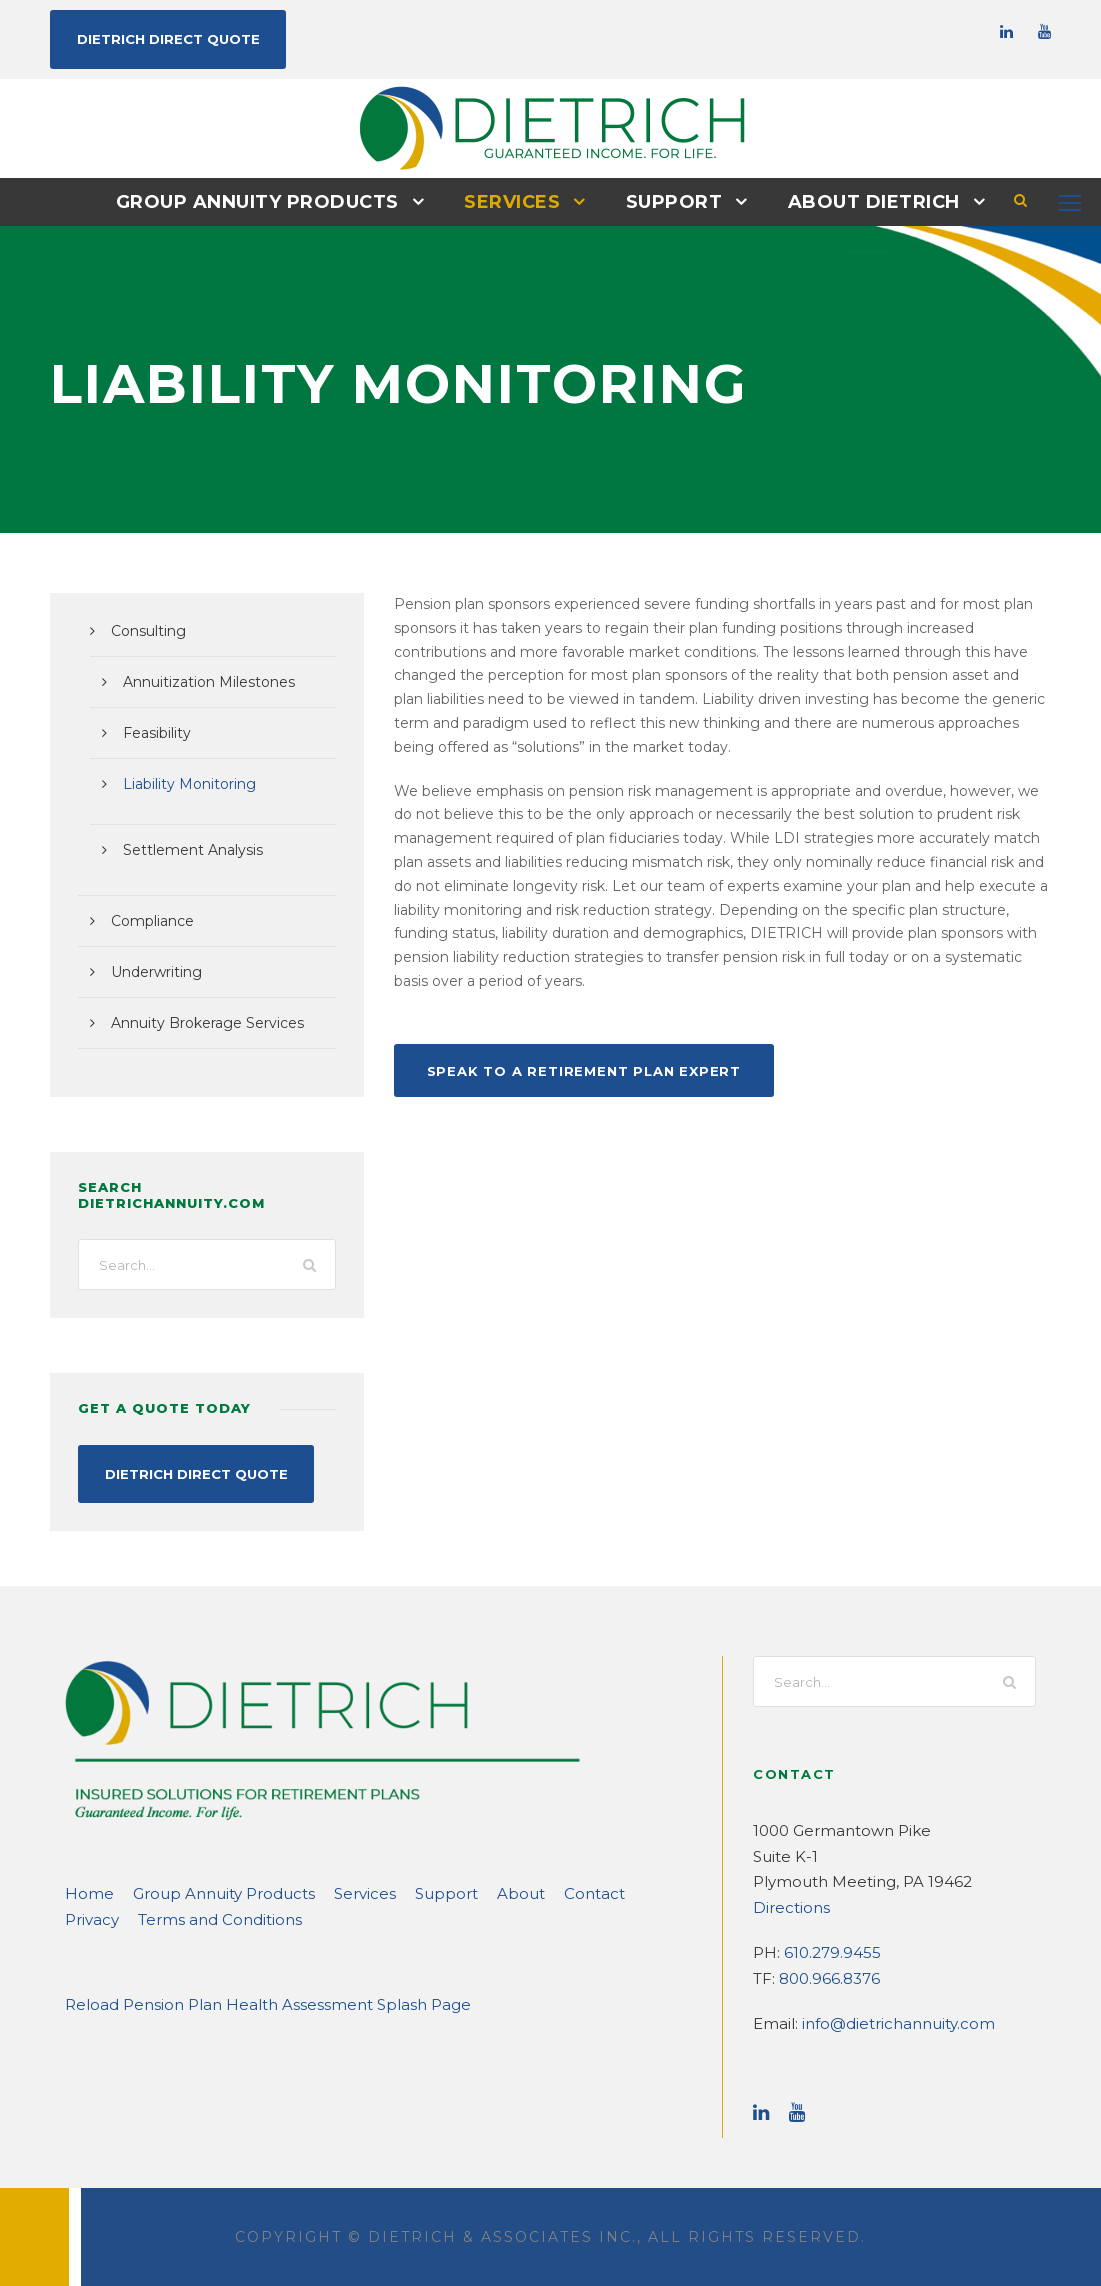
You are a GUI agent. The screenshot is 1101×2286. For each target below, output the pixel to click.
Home (85, 1891)
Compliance (148, 920)
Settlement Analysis (184, 849)
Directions (786, 1905)
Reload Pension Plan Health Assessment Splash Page (246, 2002)
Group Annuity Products (266, 201)
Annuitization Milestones (198, 681)
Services (512, 201)
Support (670, 201)
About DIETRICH (861, 201)
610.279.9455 (829, 1950)
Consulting (144, 630)
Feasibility (154, 732)
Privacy (603, 1891)
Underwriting (150, 971)
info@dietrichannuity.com (883, 2021)
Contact (534, 1891)
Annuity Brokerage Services (197, 1022)
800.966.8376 (826, 1976)
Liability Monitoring (181, 783)
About (468, 1891)
